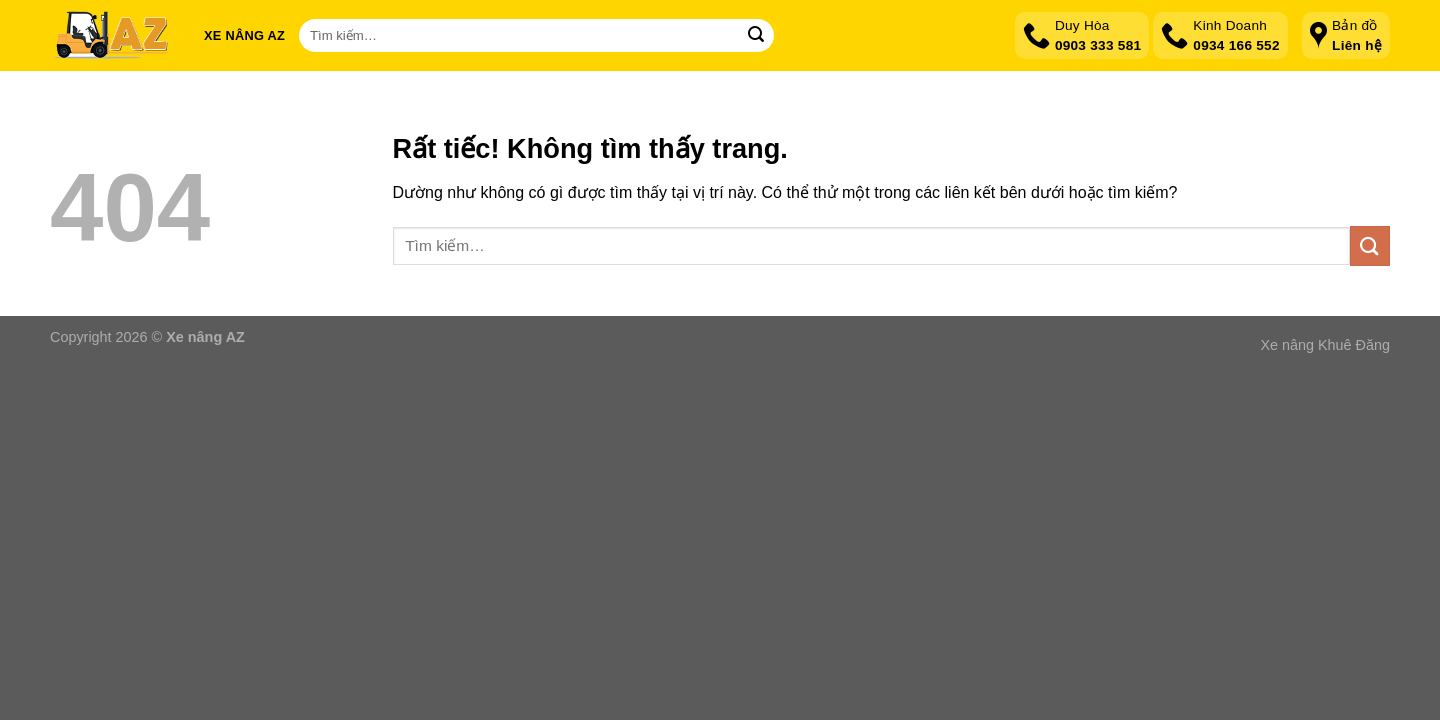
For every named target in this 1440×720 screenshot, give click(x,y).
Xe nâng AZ (244, 35)
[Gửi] (756, 36)
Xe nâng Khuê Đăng (1325, 345)
